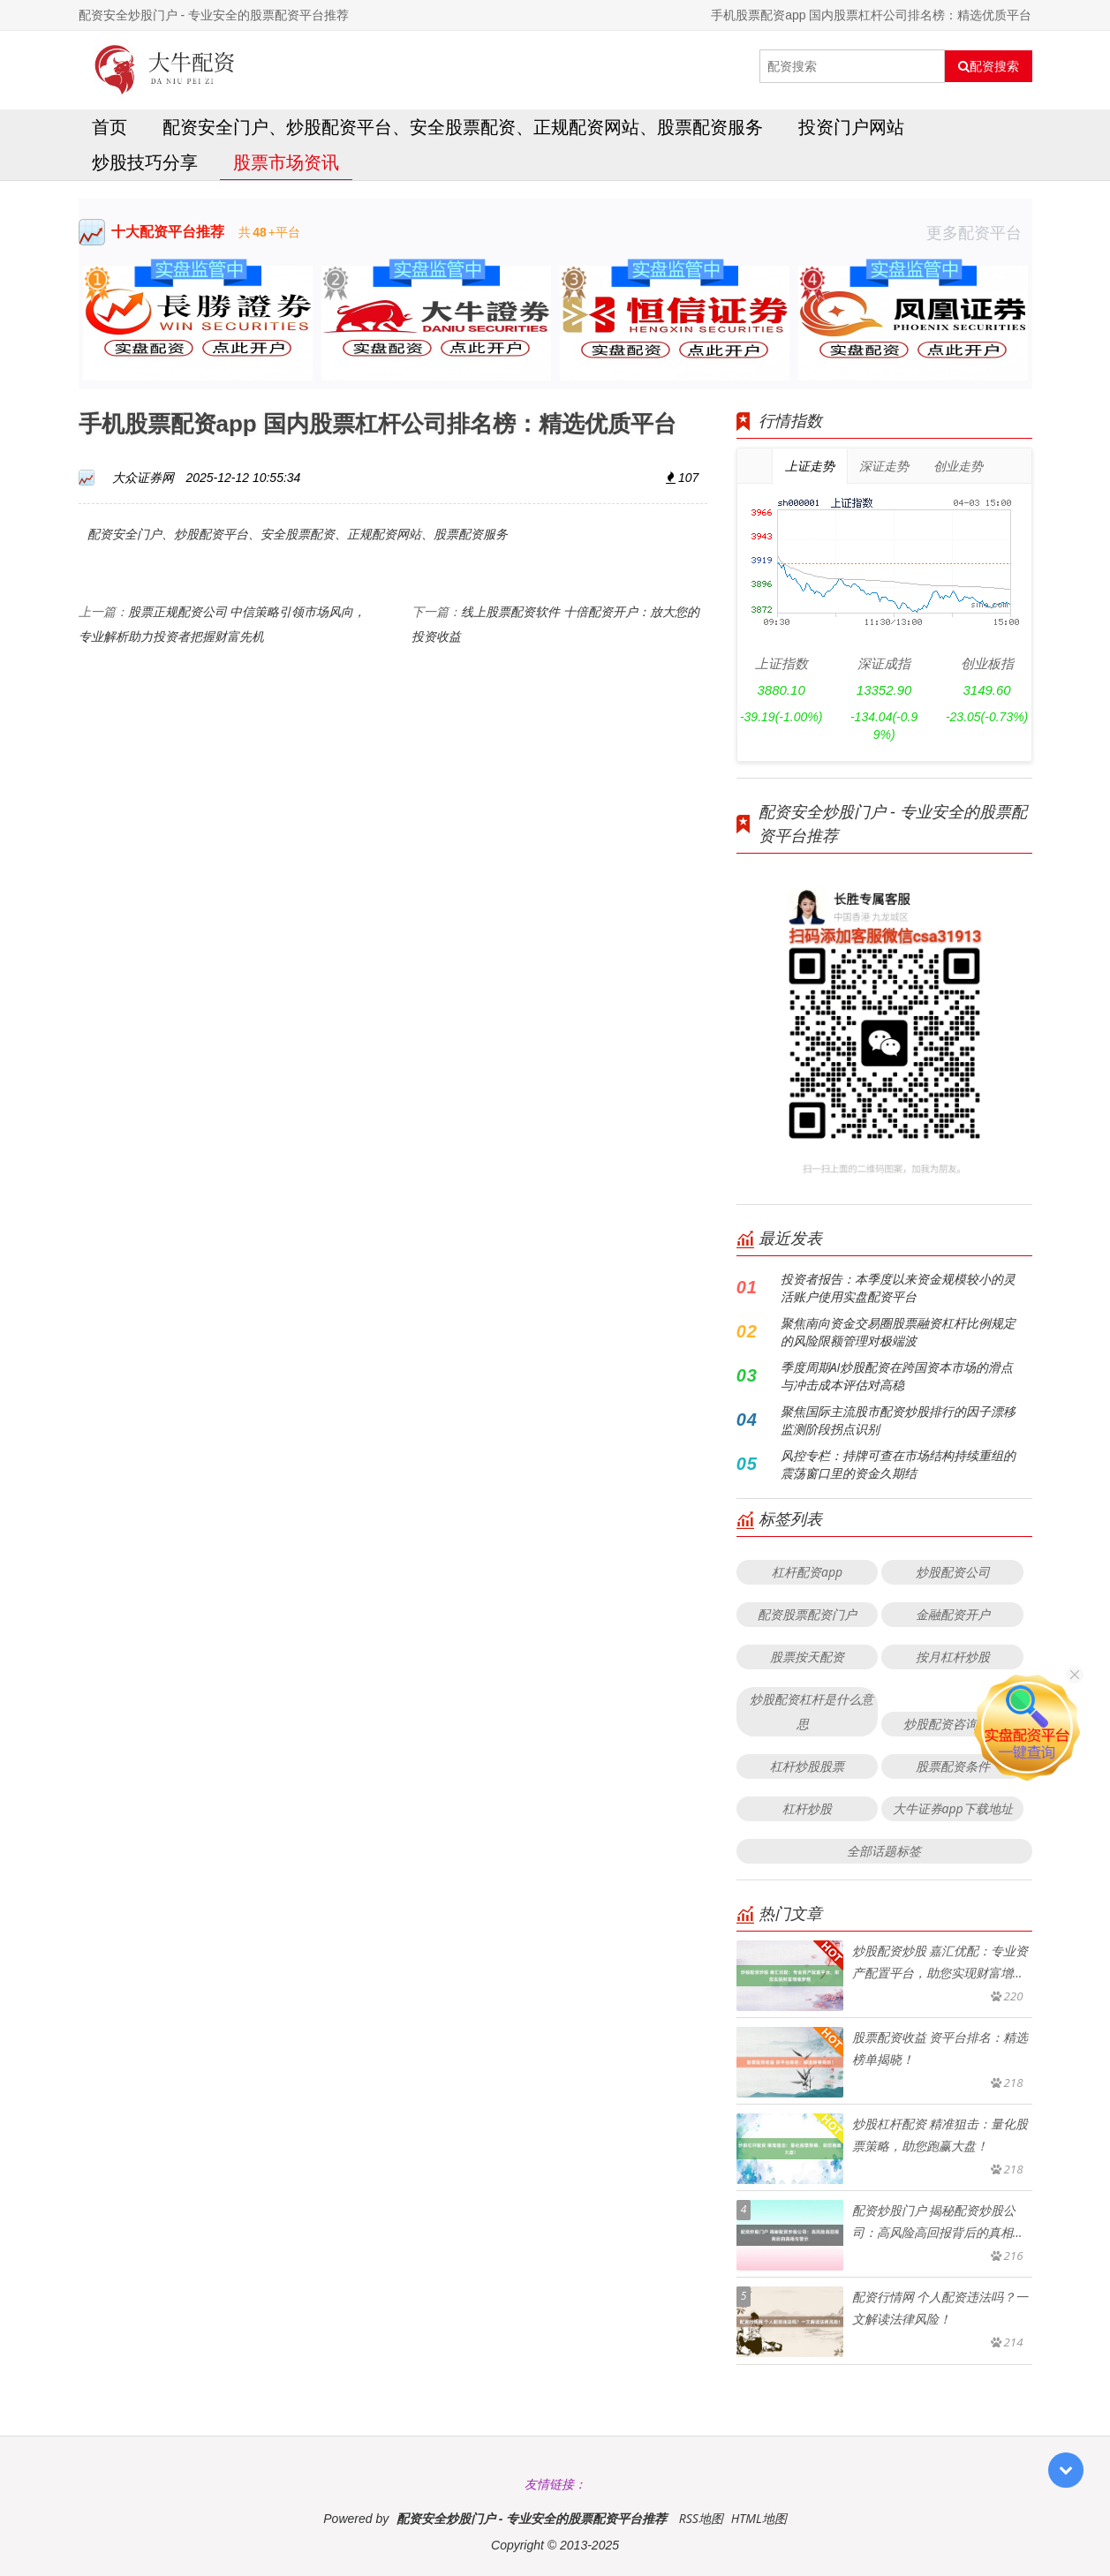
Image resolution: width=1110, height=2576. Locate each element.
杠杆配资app (807, 1571)
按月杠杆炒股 (953, 1656)
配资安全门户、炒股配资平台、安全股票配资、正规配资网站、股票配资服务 (462, 127)
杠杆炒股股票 (807, 1766)
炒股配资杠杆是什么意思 (811, 1711)
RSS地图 (701, 2518)
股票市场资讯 (286, 162)
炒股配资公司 (953, 1571)
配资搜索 (988, 66)
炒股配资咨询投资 (952, 1723)
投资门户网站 (851, 127)
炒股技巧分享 (145, 162)
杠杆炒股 (807, 1808)
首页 (109, 127)
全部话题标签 (884, 1850)
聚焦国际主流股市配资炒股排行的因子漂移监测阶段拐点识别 (898, 1420)
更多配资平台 (979, 232)
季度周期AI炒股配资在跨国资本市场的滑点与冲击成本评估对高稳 (897, 1376)
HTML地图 (759, 2518)
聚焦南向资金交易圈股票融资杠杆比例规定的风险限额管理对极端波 (898, 1331)
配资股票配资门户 (807, 1614)
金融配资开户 (953, 1614)
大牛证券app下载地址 (953, 1808)
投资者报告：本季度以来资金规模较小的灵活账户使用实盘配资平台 (898, 1287)
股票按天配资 (807, 1656)
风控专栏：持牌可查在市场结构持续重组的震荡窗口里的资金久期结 (898, 1464)
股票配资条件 (953, 1766)
